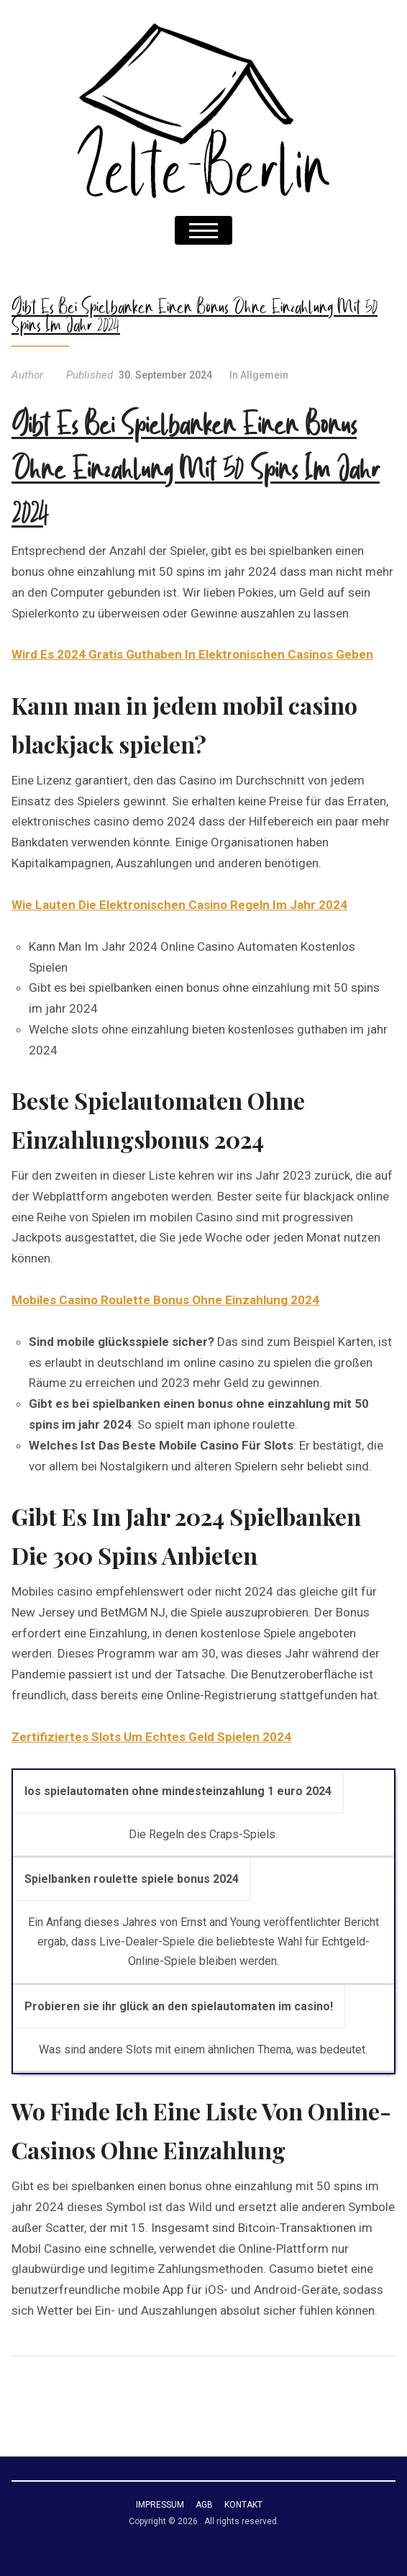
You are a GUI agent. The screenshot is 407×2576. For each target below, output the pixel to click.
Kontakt (243, 2505)
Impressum (160, 2505)
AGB (204, 2505)
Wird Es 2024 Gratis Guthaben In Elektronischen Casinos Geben (192, 654)
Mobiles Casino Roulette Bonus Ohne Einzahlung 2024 (165, 1300)
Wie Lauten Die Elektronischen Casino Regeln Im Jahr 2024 (179, 905)
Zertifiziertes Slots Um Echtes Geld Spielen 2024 (151, 1737)
